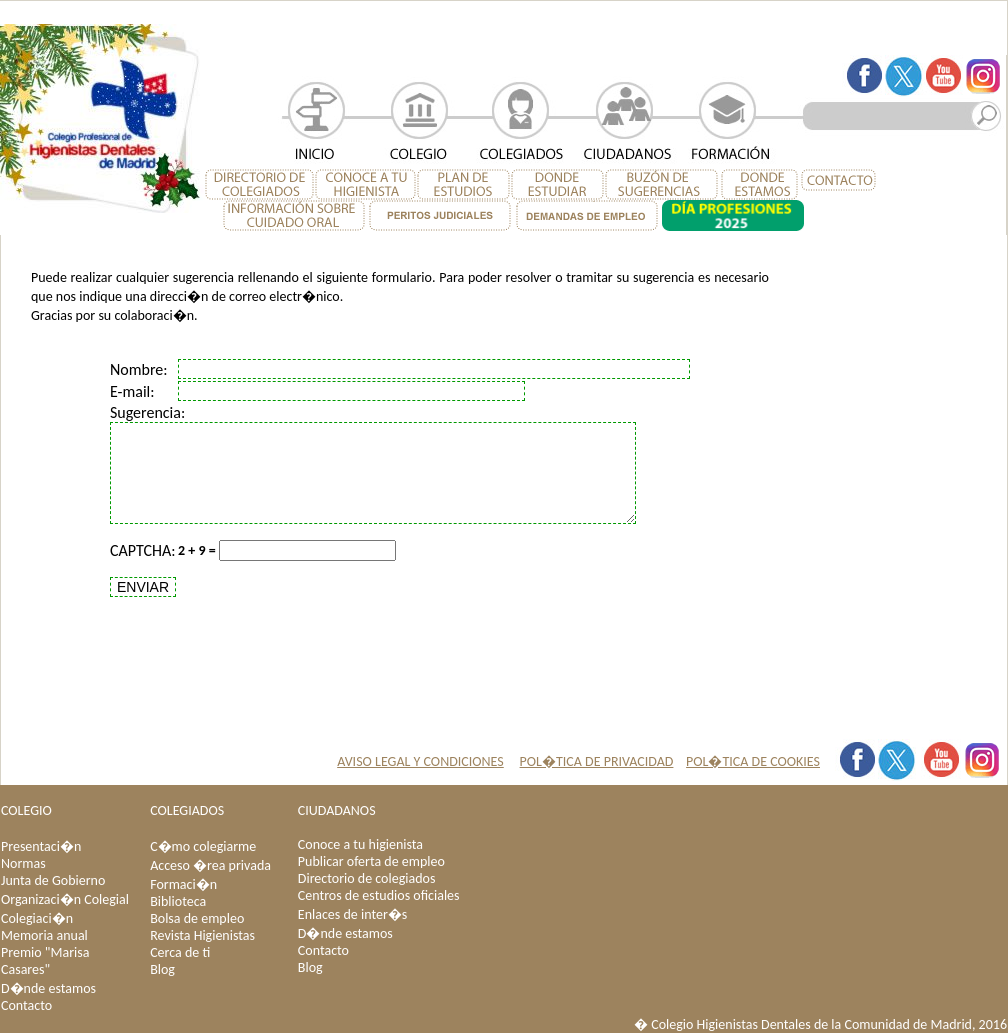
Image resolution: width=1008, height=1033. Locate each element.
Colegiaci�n (37, 918)
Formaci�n (183, 884)
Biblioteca (178, 901)
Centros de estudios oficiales (379, 895)
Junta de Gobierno (53, 880)
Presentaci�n (41, 846)
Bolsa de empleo (197, 918)
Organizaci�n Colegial (65, 899)
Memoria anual (44, 935)
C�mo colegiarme (203, 846)
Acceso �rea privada (210, 865)
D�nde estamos (48, 988)
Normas (23, 863)
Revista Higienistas (202, 935)
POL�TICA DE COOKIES (753, 761)
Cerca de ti (180, 952)
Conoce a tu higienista (360, 844)
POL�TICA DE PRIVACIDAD (597, 761)
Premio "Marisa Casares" (45, 961)
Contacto (26, 1005)
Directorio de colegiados (367, 878)
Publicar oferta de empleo (371, 861)
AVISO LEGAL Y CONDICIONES (420, 761)
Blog (162, 969)
